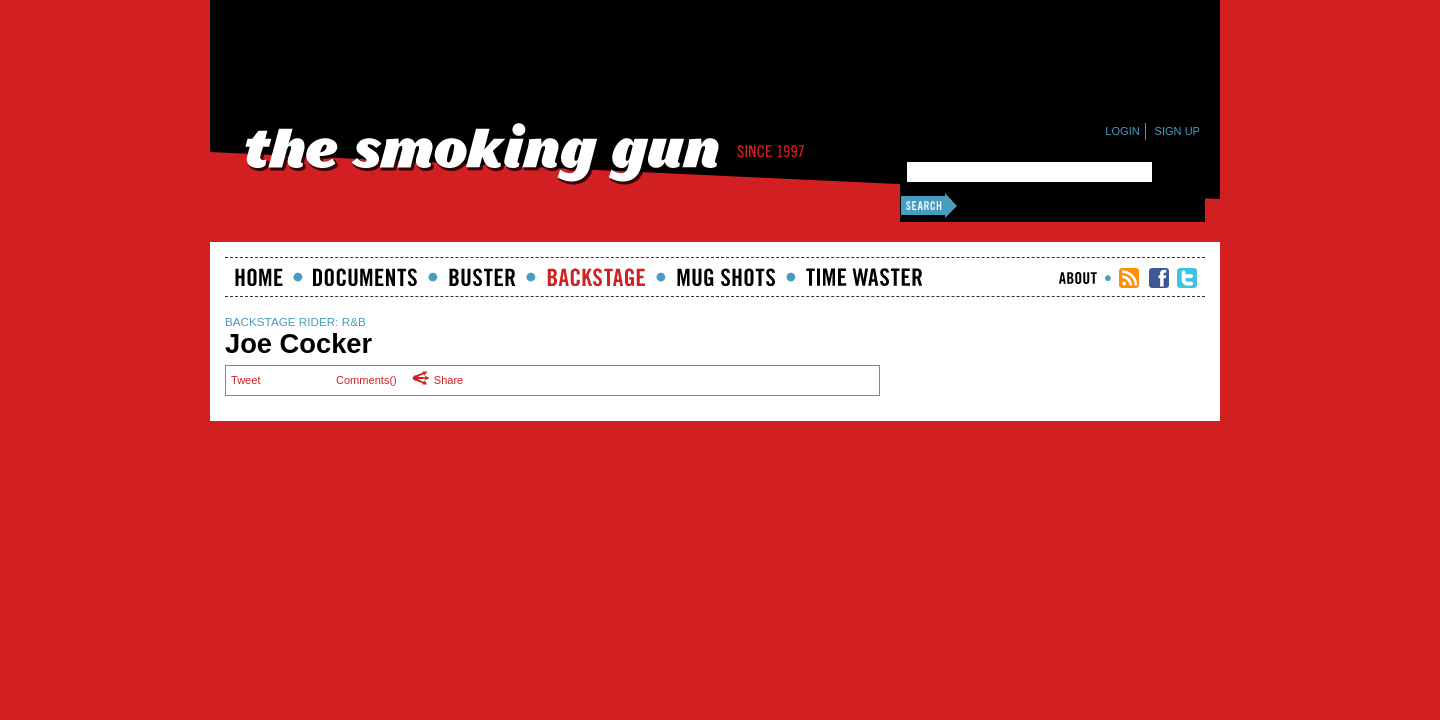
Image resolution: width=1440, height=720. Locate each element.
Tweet (245, 380)
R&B (354, 321)
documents (365, 277)
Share (443, 379)
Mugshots (726, 277)
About (1078, 278)
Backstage (596, 277)
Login (1122, 131)
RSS (1129, 278)
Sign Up (1177, 131)
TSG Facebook (1159, 278)
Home (259, 277)
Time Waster (864, 277)
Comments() (366, 380)
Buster (482, 277)
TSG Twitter (1187, 278)
